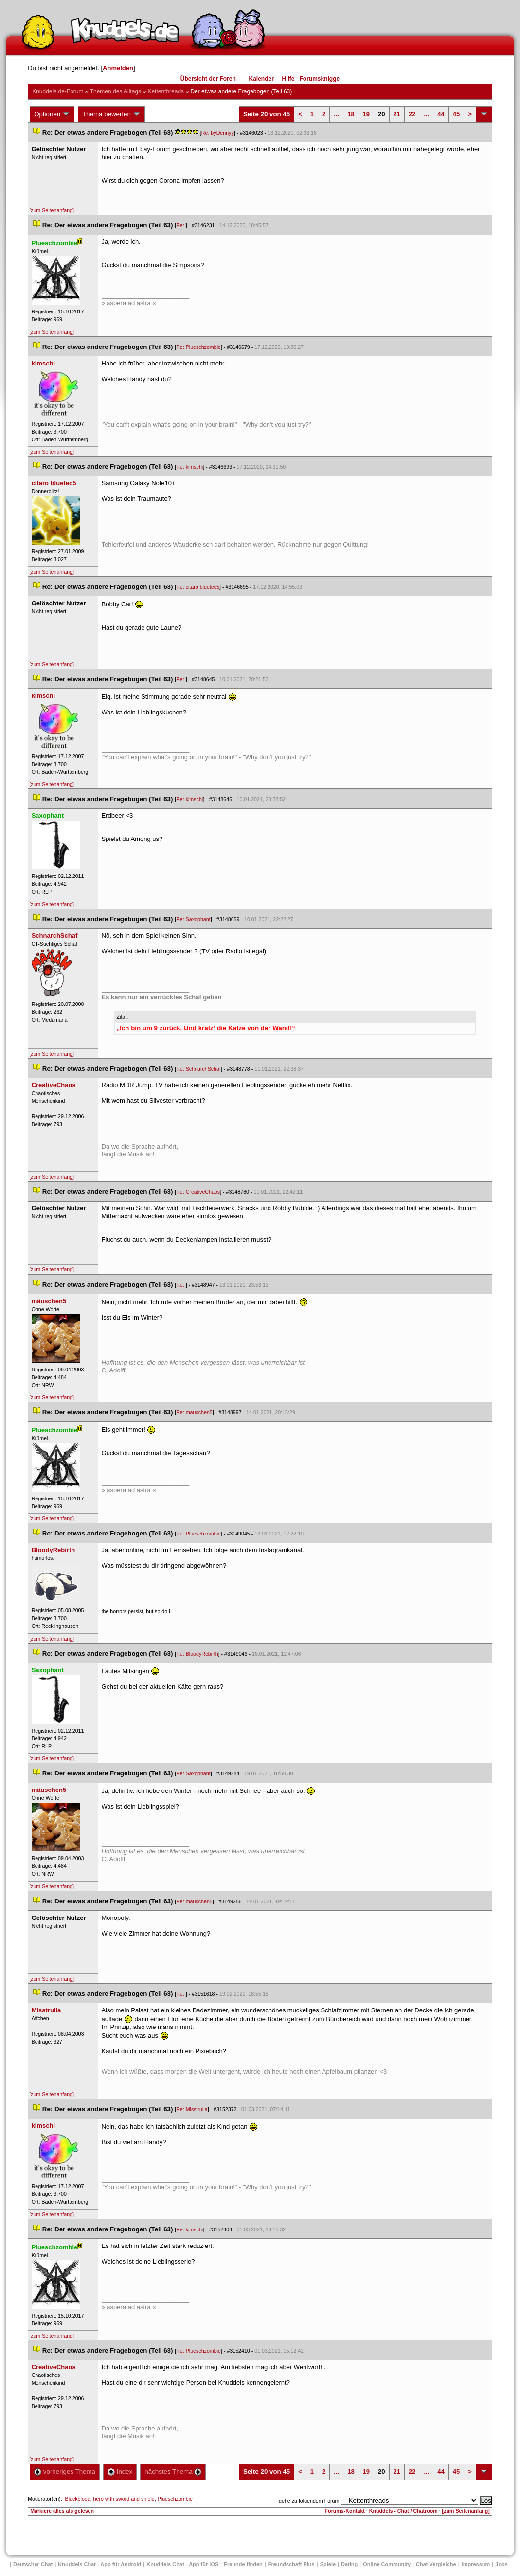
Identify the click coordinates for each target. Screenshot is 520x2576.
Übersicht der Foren (208, 78)
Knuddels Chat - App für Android (99, 2564)
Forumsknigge (320, 78)
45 (456, 114)
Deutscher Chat (33, 2564)
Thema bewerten (111, 114)
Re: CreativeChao (198, 1192)
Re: (181, 225)
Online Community (387, 2564)
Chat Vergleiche (436, 2564)
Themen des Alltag (115, 91)
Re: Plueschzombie (198, 347)
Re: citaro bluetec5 (197, 587)
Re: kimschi (189, 467)
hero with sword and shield (124, 2499)
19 (366, 114)
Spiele (328, 2564)
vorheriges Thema (64, 2471)
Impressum (476, 2564)
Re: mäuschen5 (194, 1412)
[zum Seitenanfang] (51, 210)
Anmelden (118, 68)
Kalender (261, 78)
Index (120, 2471)
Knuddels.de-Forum (57, 91)
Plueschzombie (175, 2499)
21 (397, 114)
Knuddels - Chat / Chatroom (403, 2511)
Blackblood (77, 2499)
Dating (349, 2564)
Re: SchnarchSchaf (198, 1069)
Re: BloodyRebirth (197, 1654)
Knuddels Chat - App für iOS (182, 2564)
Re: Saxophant (193, 919)
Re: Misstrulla (192, 2109)
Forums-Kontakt (345, 2511)
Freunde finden (243, 2564)
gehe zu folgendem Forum (309, 2500)
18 (350, 114)
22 (412, 114)
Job (501, 2564)
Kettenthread (165, 91)
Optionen (52, 114)
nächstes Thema (172, 2471)
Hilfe (288, 78)
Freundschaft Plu (291, 2564)
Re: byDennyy (217, 133)
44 (440, 114)
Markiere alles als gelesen (62, 2511)
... (336, 114)
